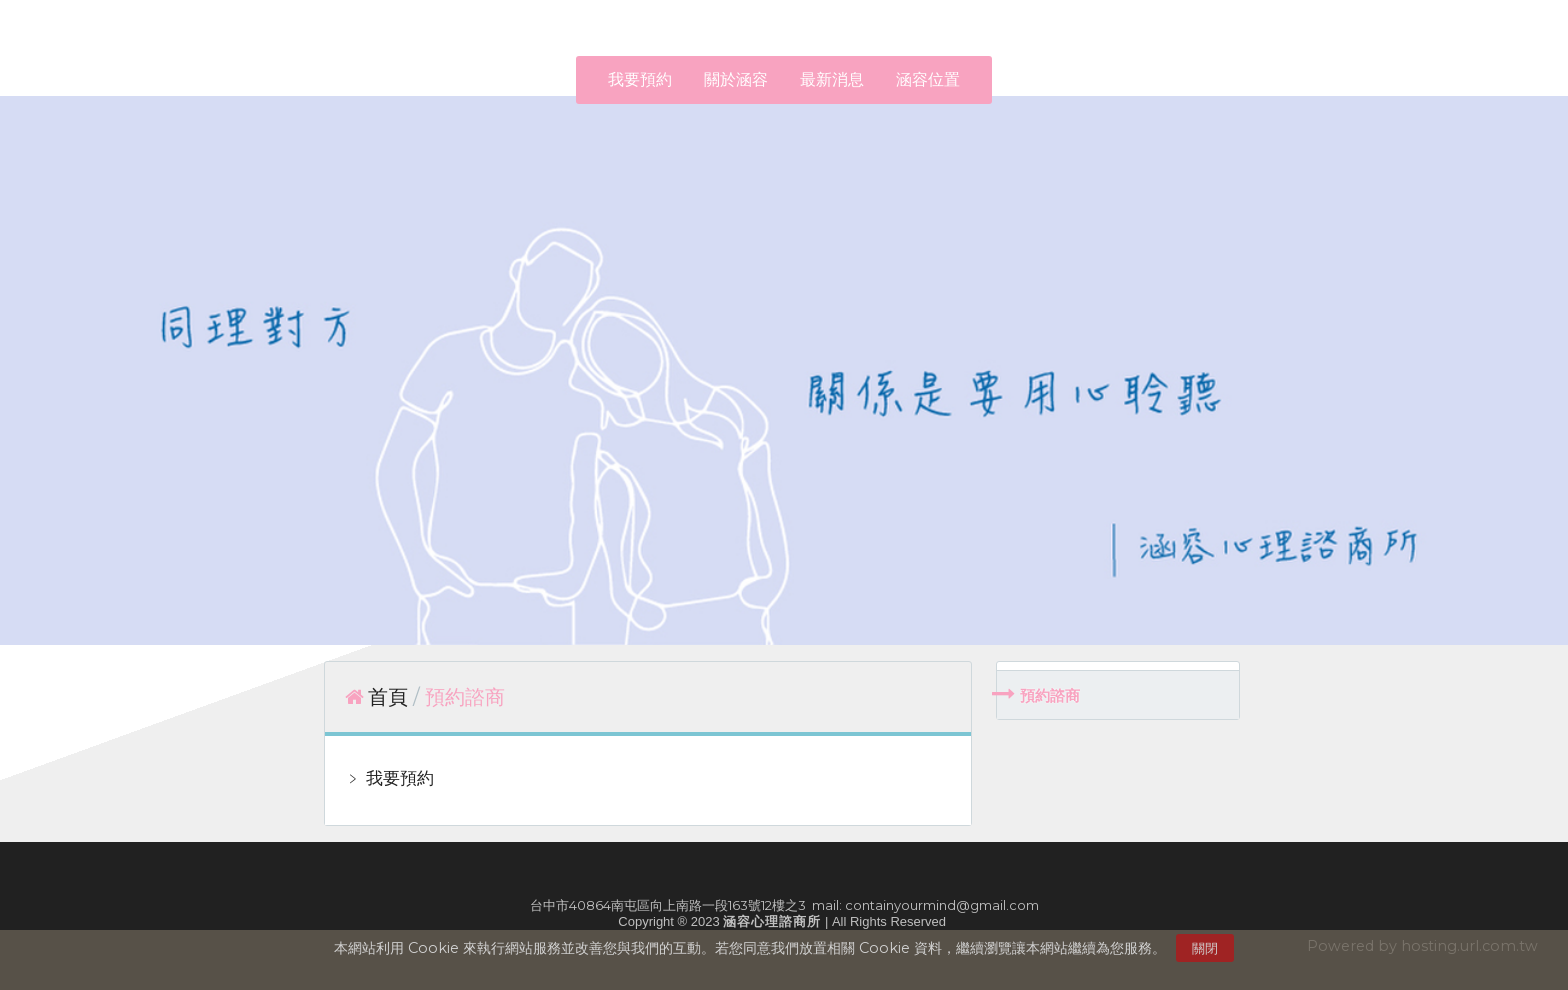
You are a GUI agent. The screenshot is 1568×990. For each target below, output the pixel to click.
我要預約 (398, 778)
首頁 (388, 697)
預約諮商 (1050, 695)
